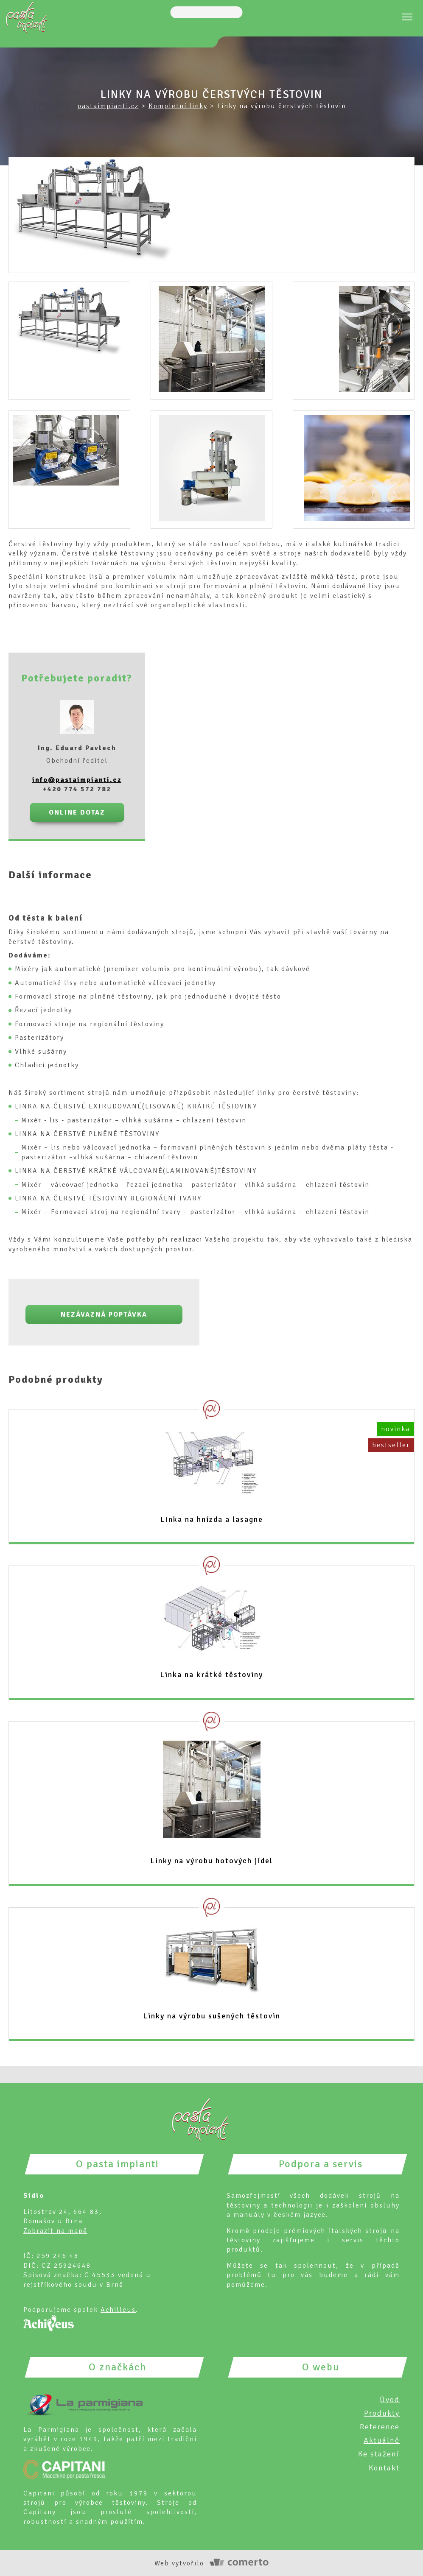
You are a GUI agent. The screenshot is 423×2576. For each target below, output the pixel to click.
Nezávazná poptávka (104, 1314)
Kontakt (384, 2467)
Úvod (390, 2398)
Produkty (382, 2412)
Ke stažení (379, 2453)
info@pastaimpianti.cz (76, 779)
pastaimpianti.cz (108, 106)
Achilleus (118, 2309)
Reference (380, 2426)
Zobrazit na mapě (55, 2230)
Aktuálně (382, 2439)
